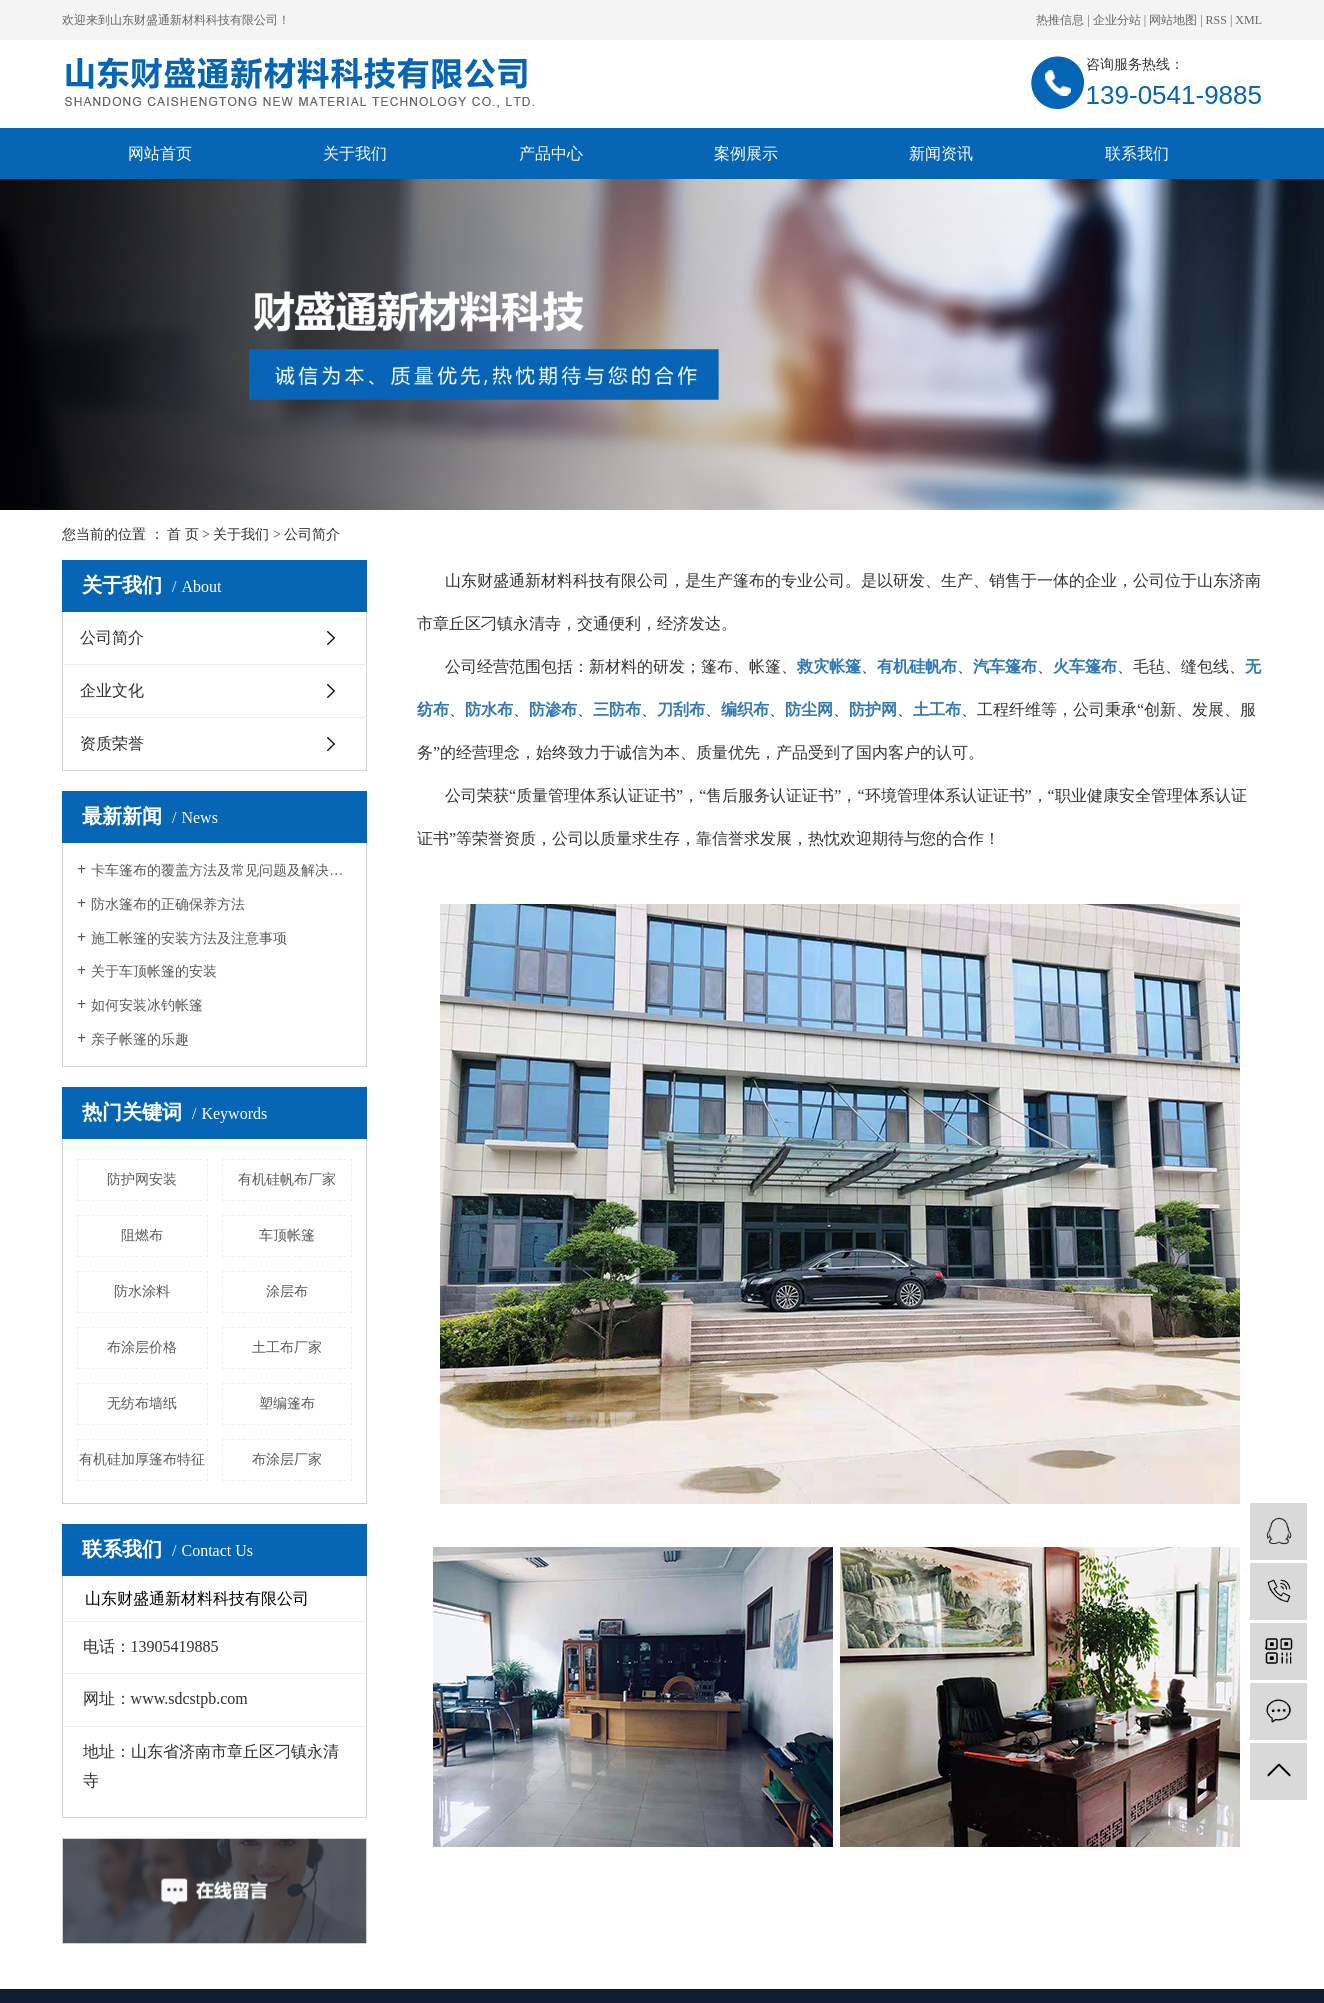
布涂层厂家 (287, 1459)
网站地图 (1173, 20)
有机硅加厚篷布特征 (142, 1459)
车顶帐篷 (287, 1235)
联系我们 (1137, 153)
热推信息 (1060, 20)
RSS (1216, 20)
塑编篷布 (287, 1403)
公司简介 (112, 637)
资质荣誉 (112, 743)
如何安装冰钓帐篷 (147, 1005)
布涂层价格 (142, 1347)
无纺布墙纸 (142, 1403)
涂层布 (287, 1291)
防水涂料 (142, 1291)
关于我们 (355, 153)
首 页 (183, 534)
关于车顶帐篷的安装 (154, 971)
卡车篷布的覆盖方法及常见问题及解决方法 (221, 870)
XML (1248, 20)
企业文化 (112, 690)
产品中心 (551, 153)
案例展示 (746, 153)
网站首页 (160, 153)
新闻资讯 (941, 153)
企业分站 (1117, 20)
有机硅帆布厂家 (287, 1179)
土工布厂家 (287, 1347)
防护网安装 (142, 1179)
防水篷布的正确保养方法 (168, 904)
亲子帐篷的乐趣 (140, 1039)
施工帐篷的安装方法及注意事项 (189, 938)
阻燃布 (142, 1235)
